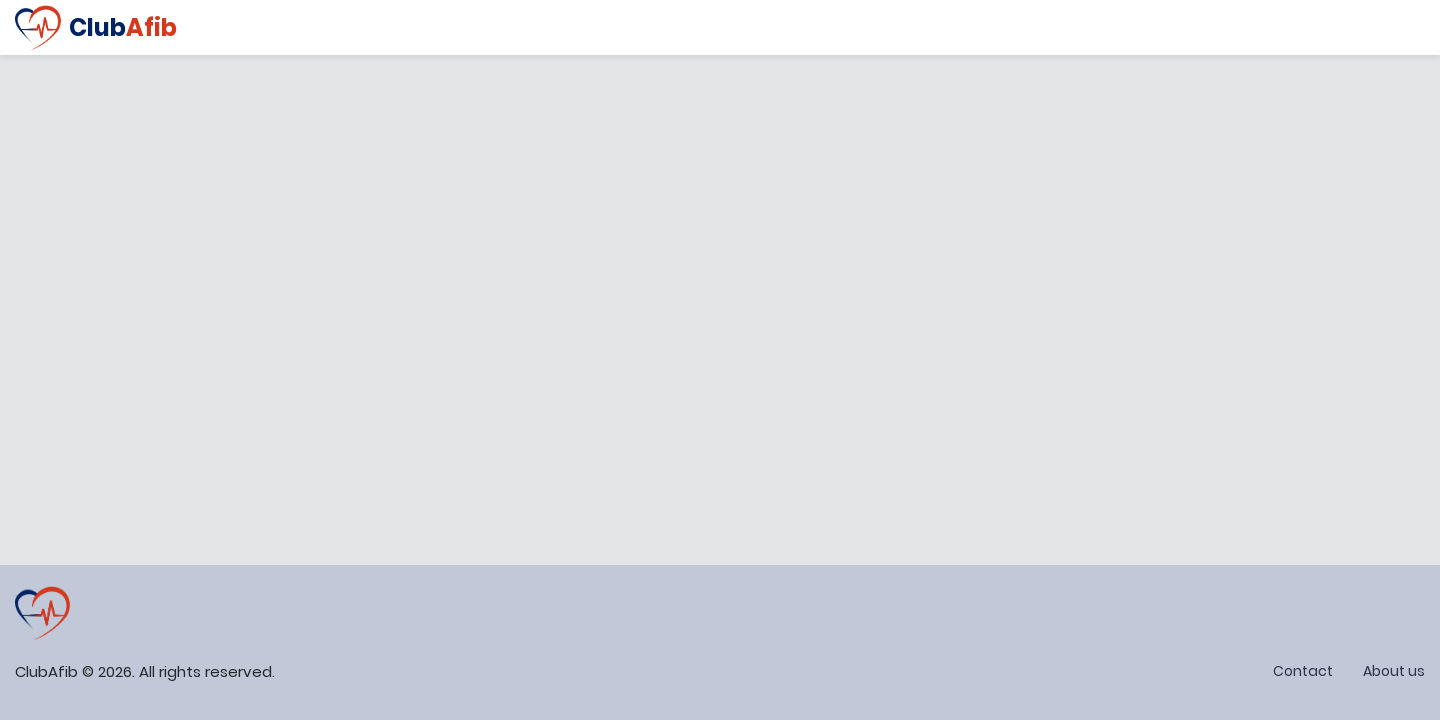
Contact (1303, 671)
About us (1394, 671)
